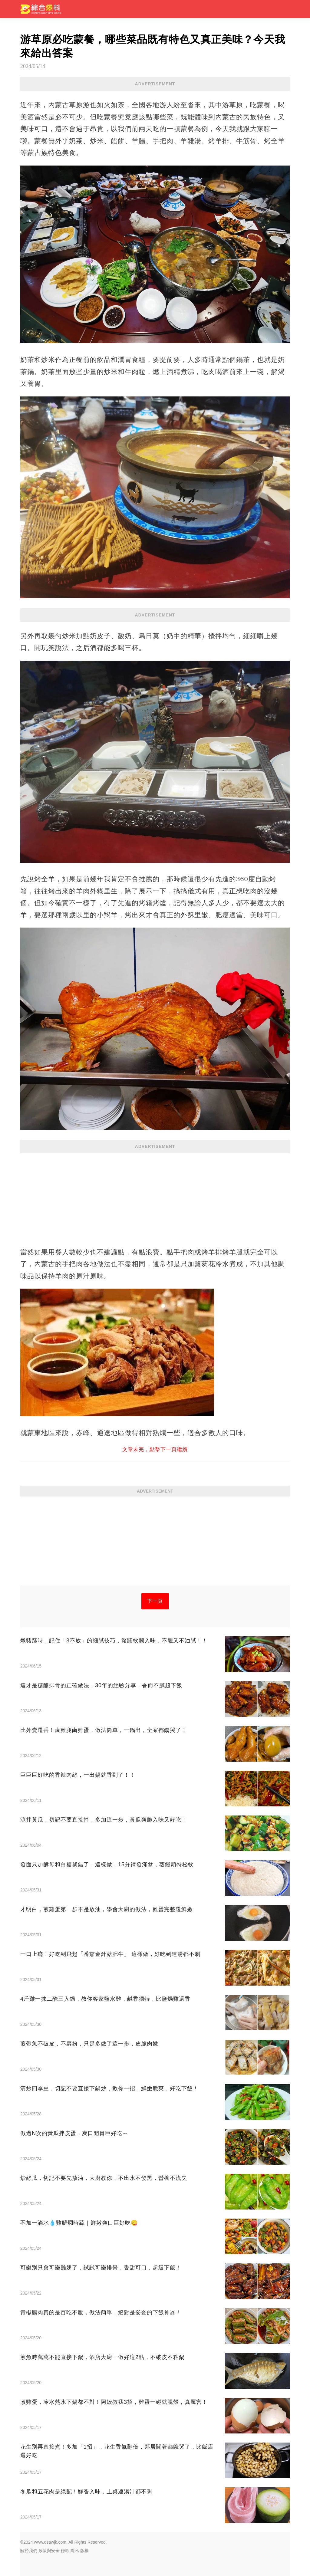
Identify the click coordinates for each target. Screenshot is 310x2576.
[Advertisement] (155, 1197)
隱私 (75, 2550)
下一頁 (155, 1601)
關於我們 (28, 2550)
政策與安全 (49, 2550)
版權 (84, 2550)
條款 (65, 2550)
